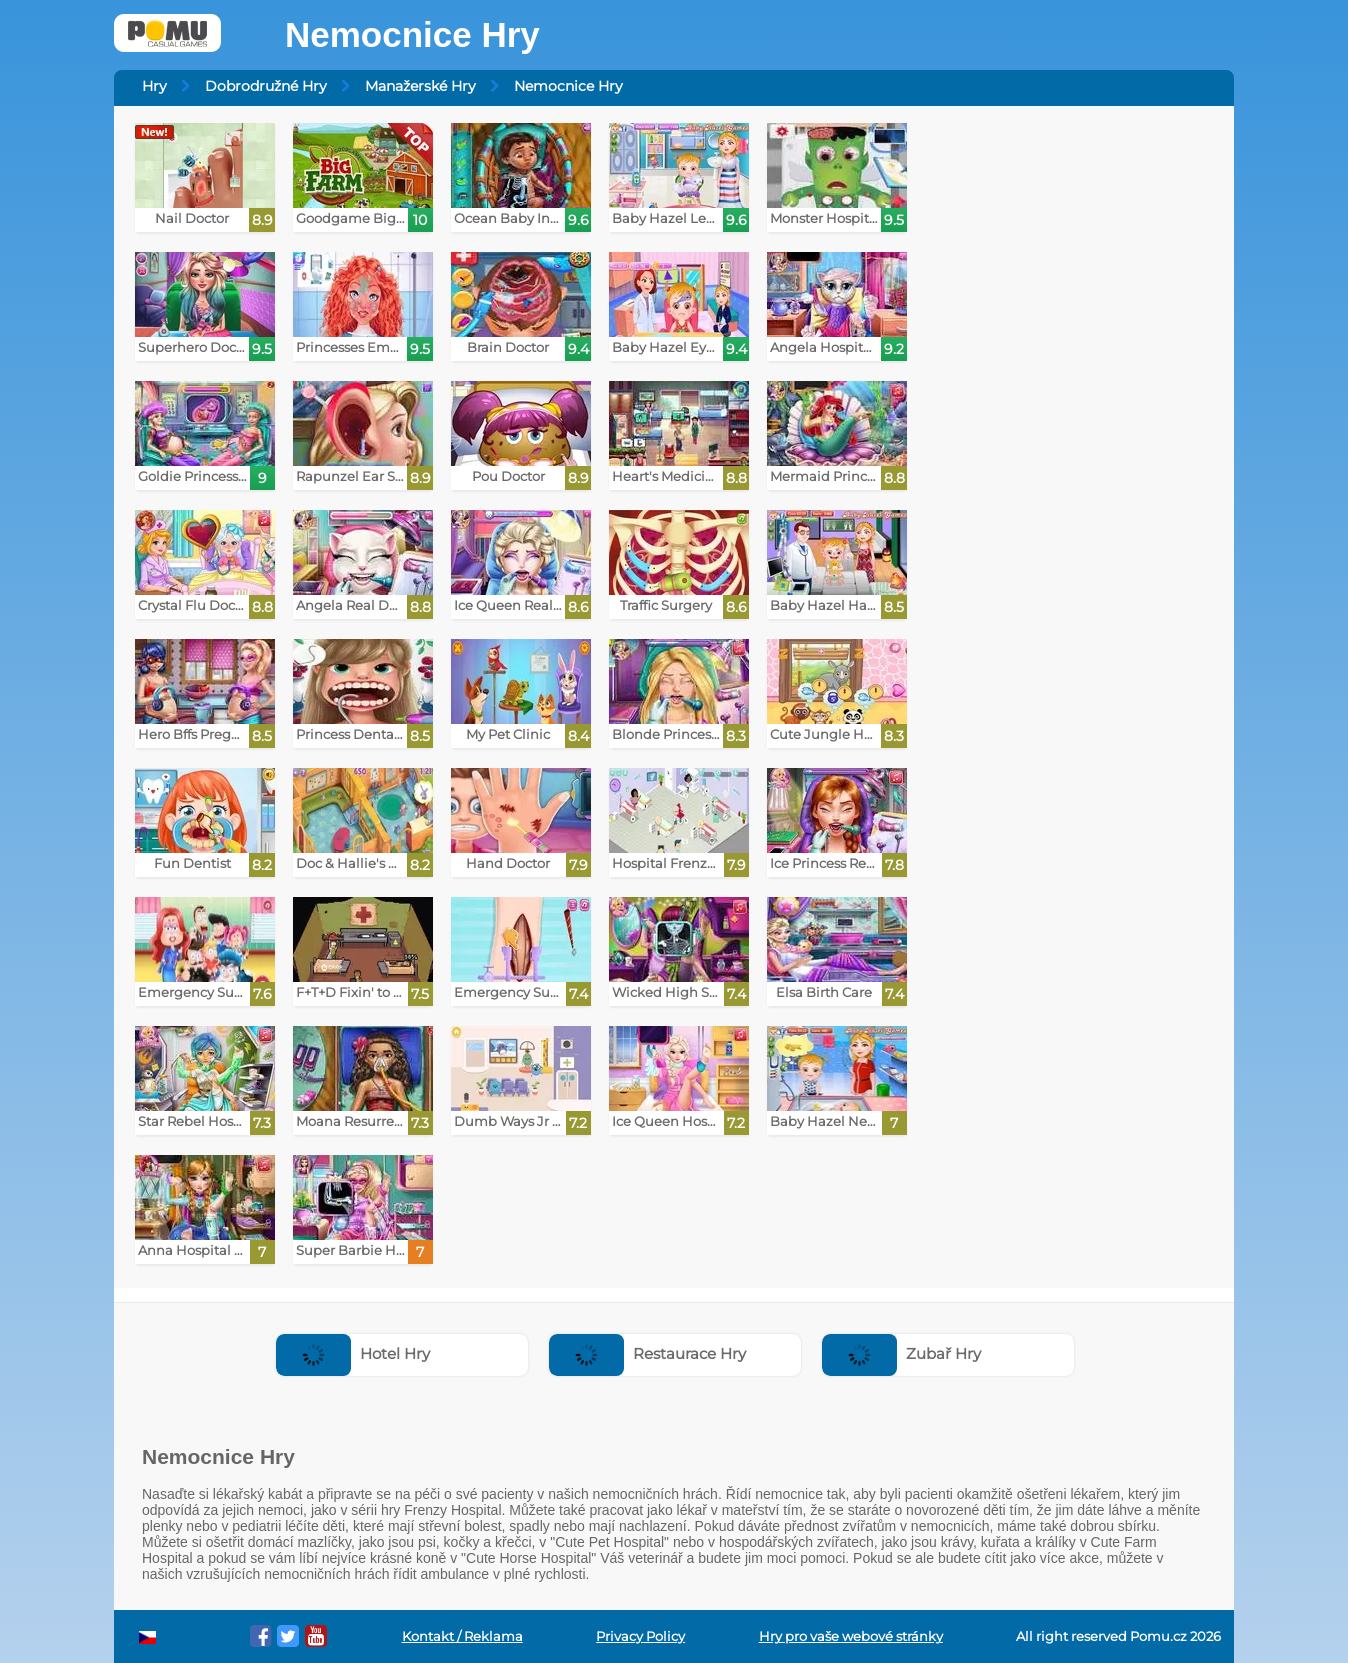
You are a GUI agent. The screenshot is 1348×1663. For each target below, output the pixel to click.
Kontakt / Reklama (462, 1636)
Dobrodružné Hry (266, 86)
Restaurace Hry (647, 1353)
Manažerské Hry (420, 86)
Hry (154, 86)
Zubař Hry (901, 1353)
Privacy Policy (640, 1636)
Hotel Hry (353, 1353)
